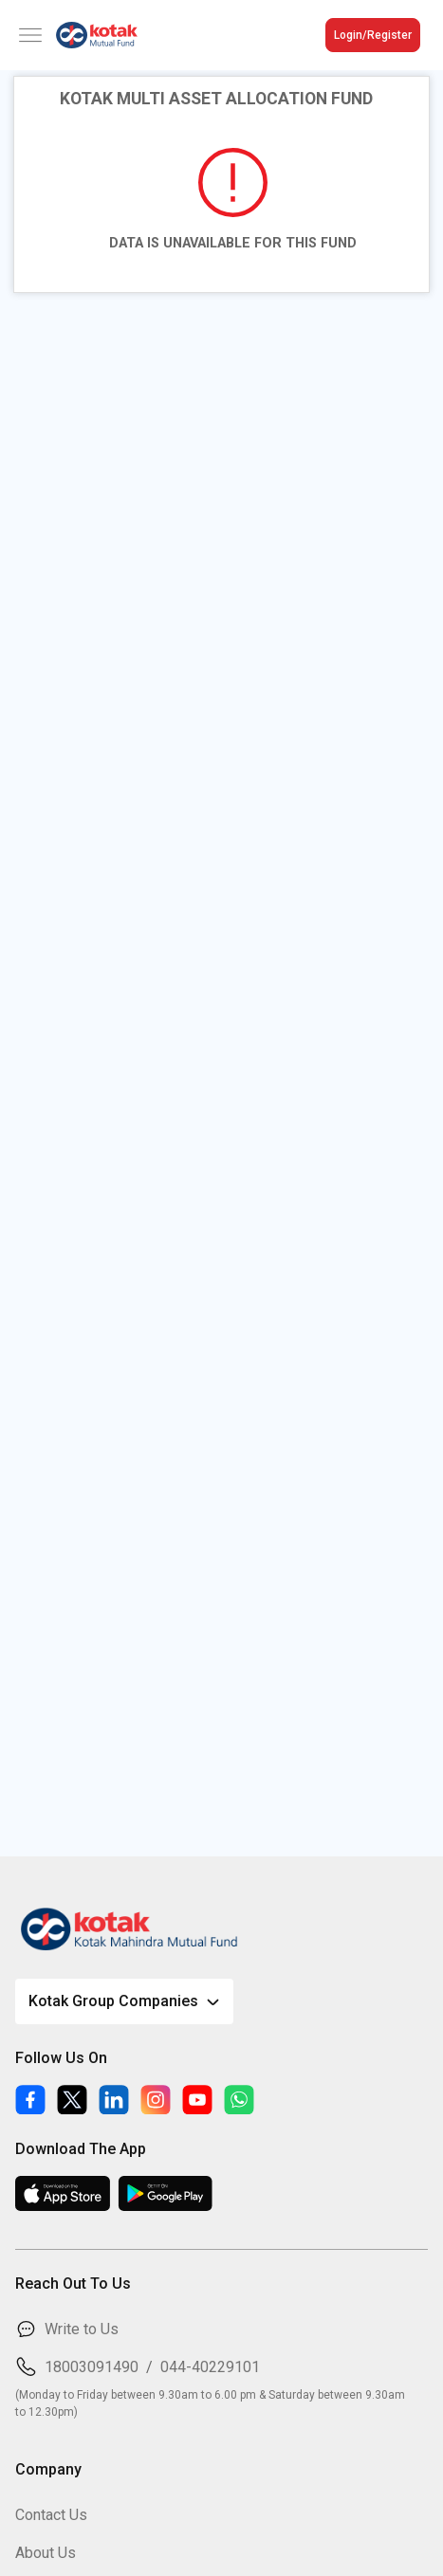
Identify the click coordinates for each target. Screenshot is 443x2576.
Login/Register (373, 35)
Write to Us (82, 2329)
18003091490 (91, 2367)
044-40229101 (210, 2367)
